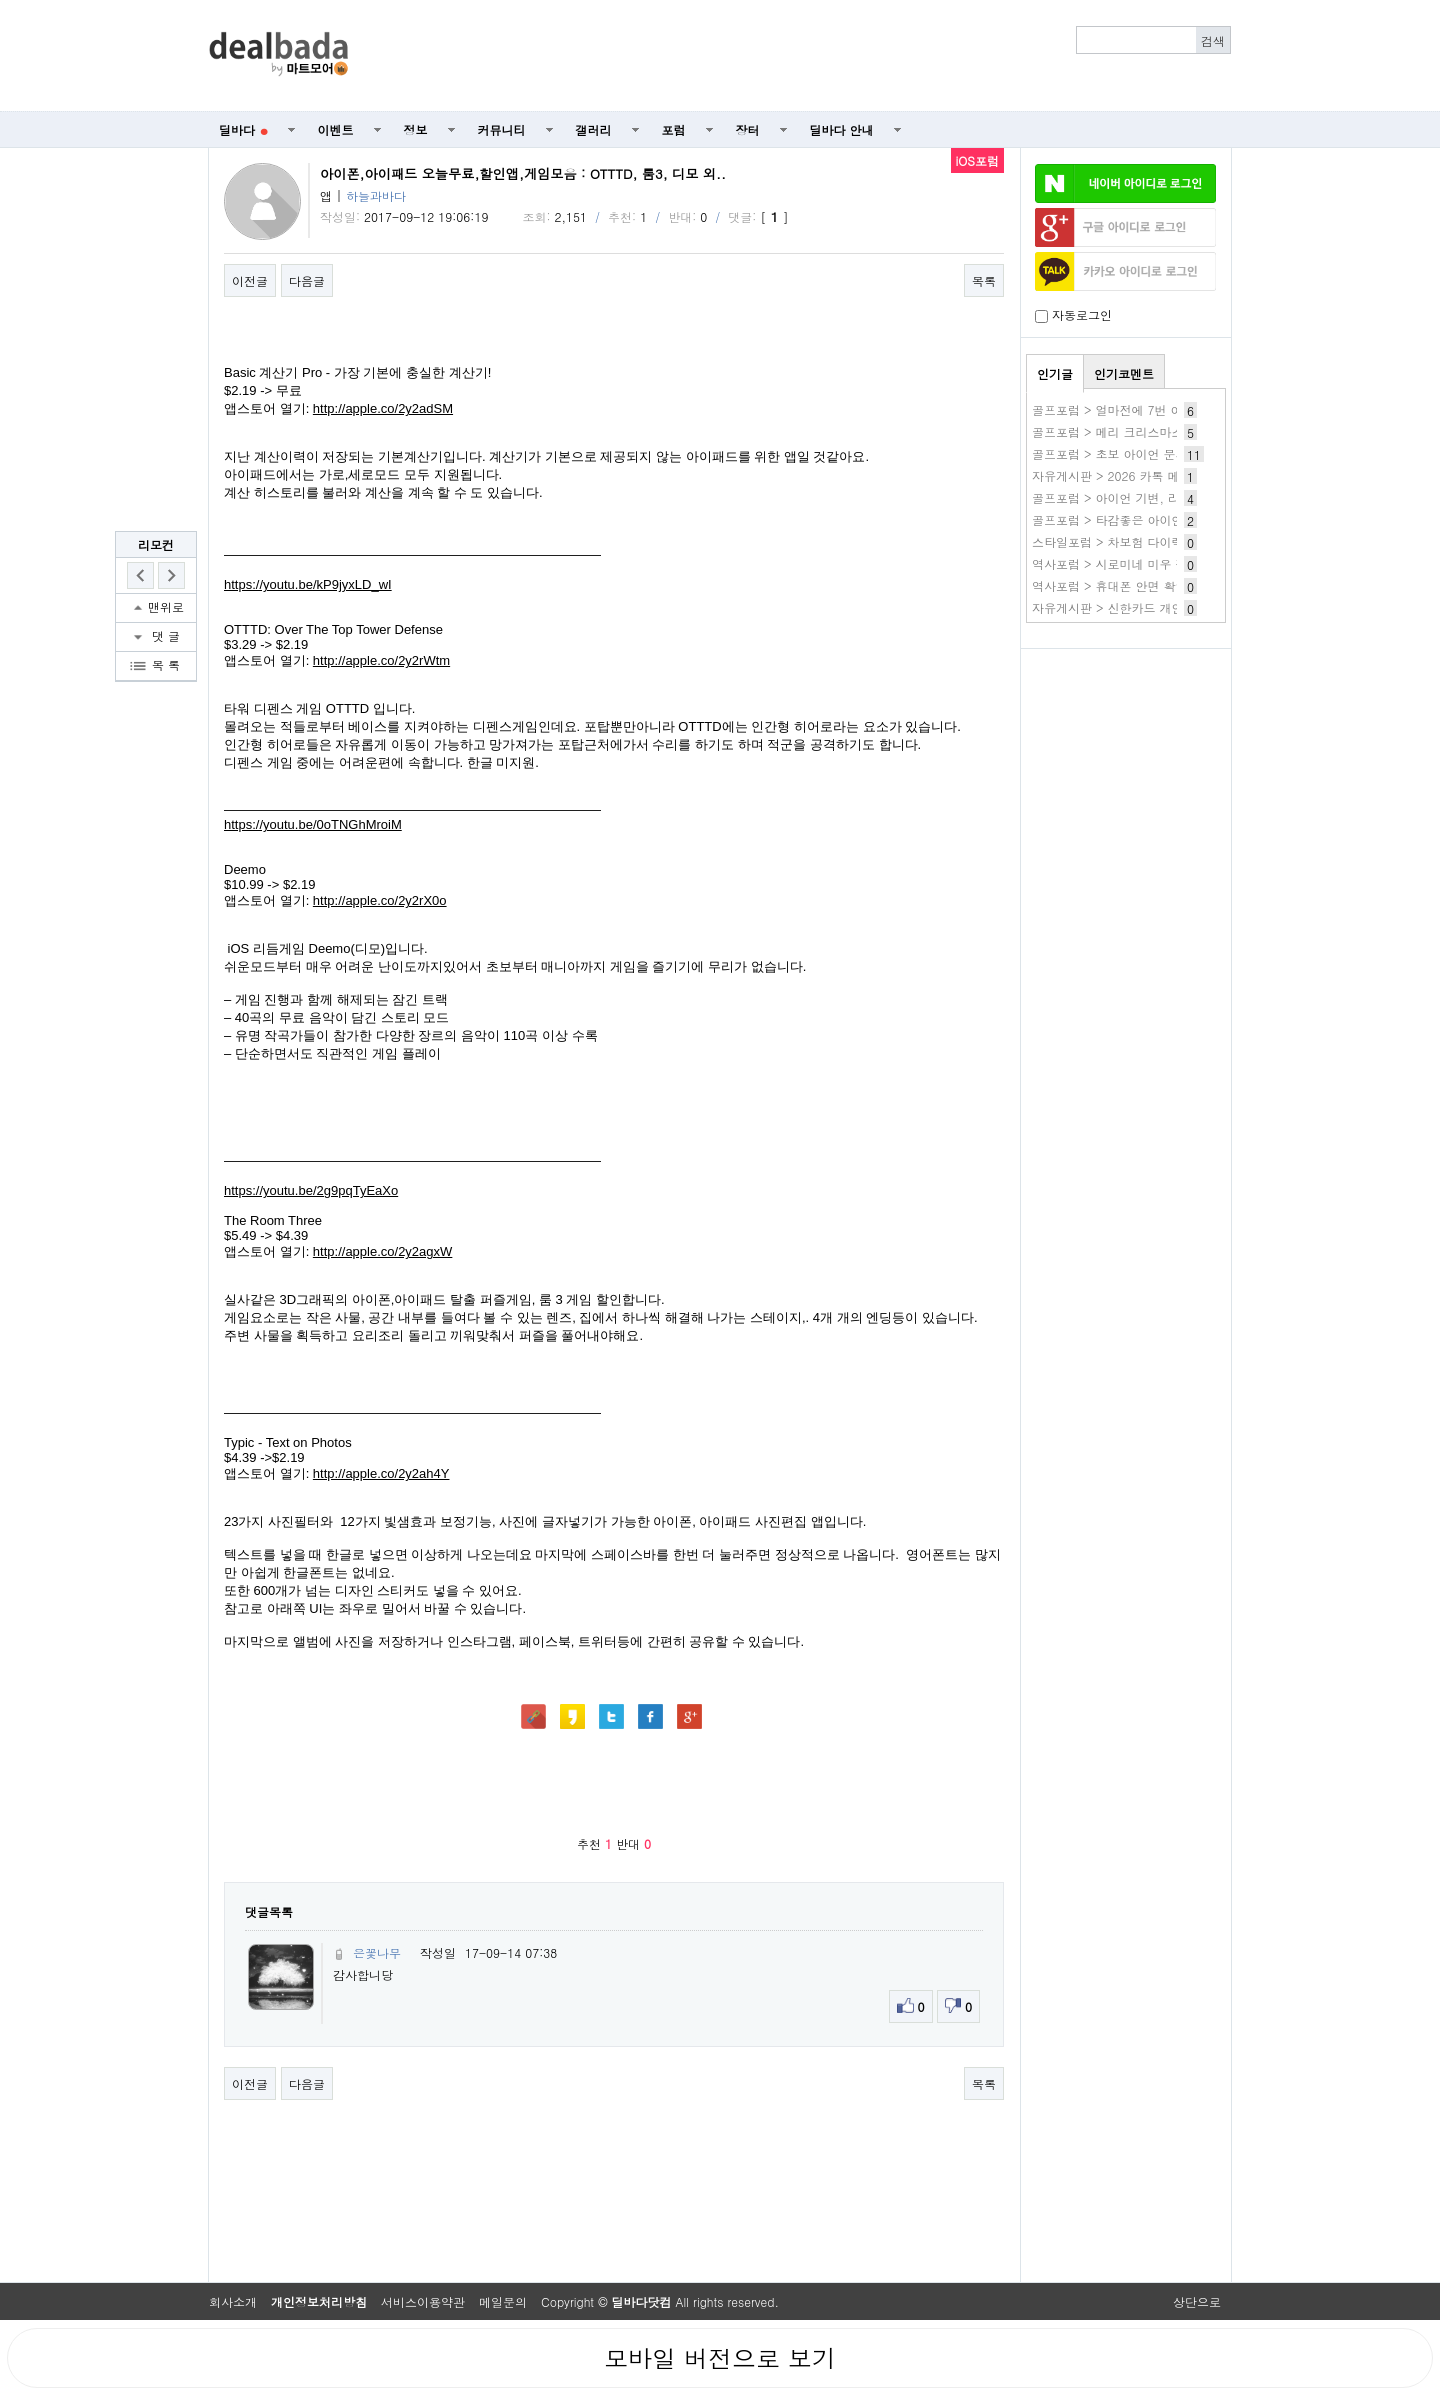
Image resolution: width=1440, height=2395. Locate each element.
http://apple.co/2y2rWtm (381, 660)
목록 (984, 280)
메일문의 (503, 2301)
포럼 (674, 129)
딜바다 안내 (842, 129)
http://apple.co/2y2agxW (382, 1251)
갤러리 (594, 129)
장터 (748, 129)
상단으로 (1197, 2301)
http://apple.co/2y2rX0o (380, 900)
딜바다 (243, 129)
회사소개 (233, 2301)
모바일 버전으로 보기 (720, 2358)
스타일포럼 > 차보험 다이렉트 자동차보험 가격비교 (1172, 541)
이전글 (250, 280)
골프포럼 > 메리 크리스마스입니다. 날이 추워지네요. (1176, 431)
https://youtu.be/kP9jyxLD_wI (308, 584)
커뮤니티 (502, 129)
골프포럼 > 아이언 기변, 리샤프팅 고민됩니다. (1158, 497)
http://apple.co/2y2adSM (383, 408)
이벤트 (336, 129)
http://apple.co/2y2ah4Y (381, 1473)
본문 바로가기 (0, 0)
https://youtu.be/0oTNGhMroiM (313, 824)
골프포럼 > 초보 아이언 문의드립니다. (1136, 453)
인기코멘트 (1124, 373)
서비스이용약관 (423, 2301)
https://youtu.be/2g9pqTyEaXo (311, 1190)
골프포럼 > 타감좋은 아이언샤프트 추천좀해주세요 (1170, 519)
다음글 (307, 280)
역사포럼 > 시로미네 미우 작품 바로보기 (1142, 563)
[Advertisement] (801, 56)
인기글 (1055, 373)
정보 (416, 129)
